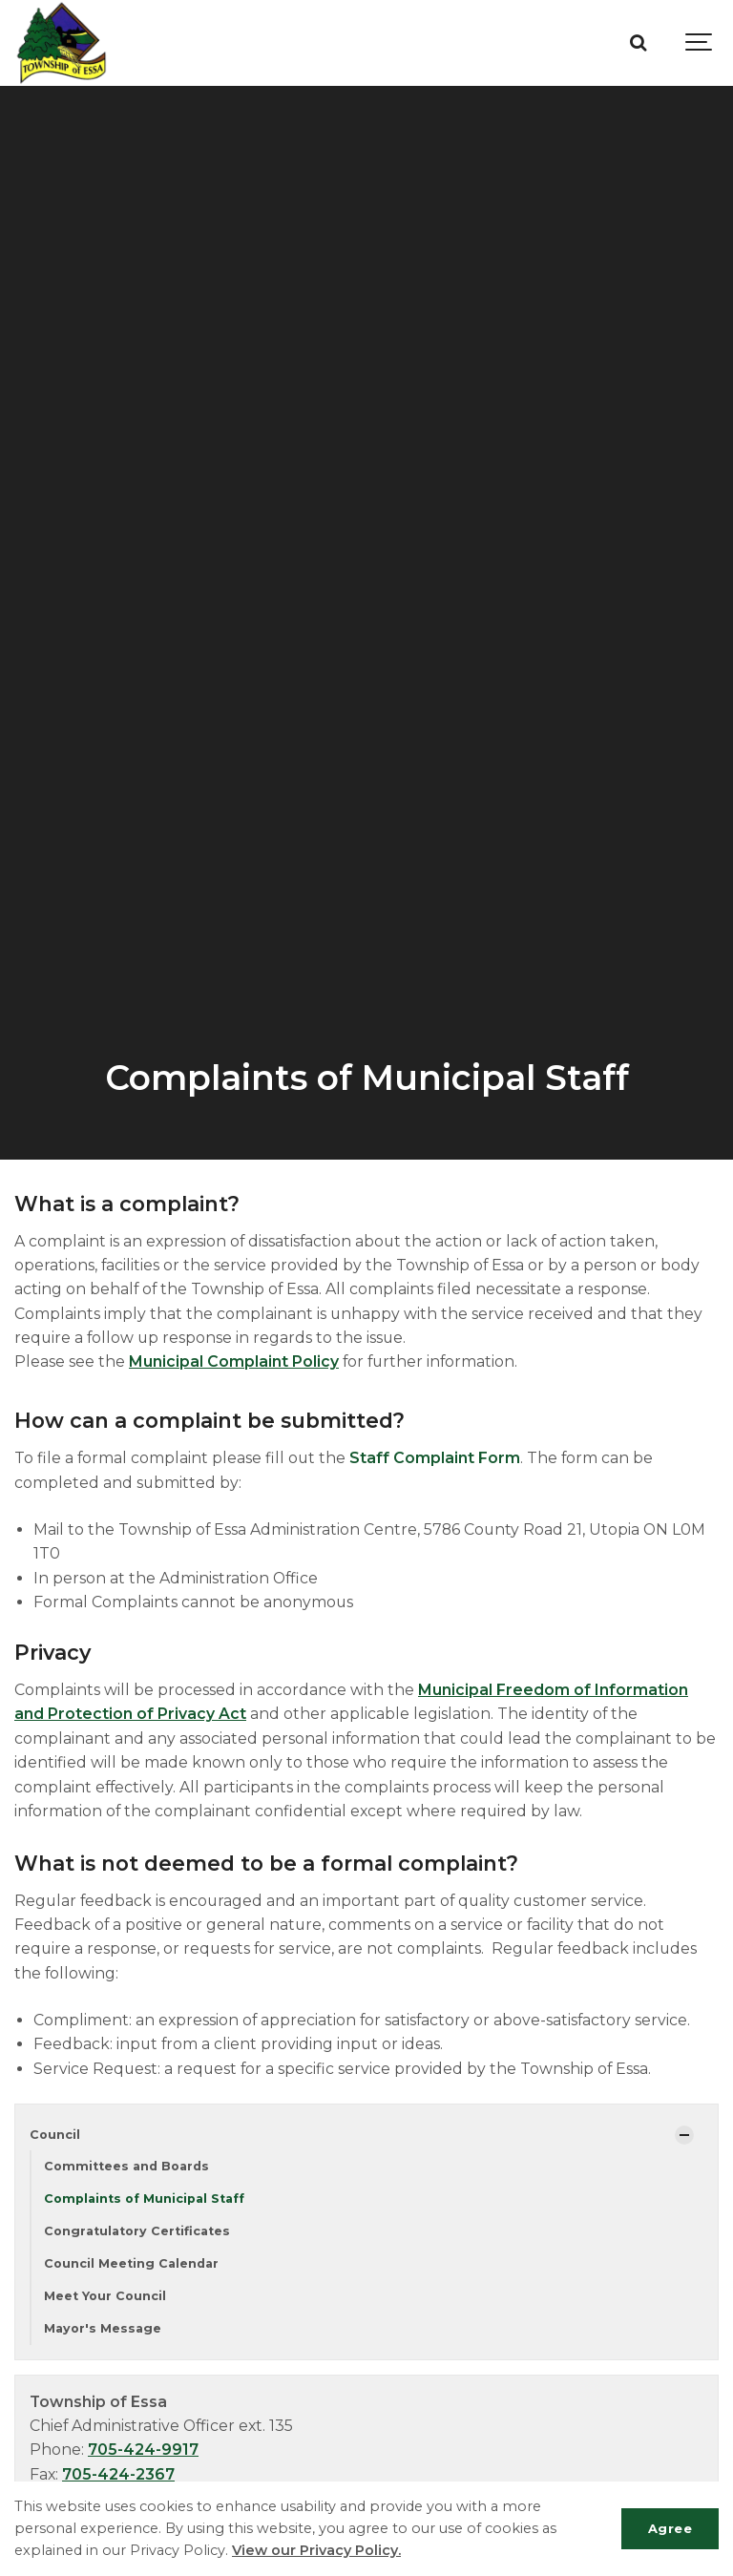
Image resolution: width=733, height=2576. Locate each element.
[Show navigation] (700, 43)
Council (55, 2134)
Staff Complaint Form (434, 1458)
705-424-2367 (118, 2474)
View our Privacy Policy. (316, 2550)
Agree (670, 2528)
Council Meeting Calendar (131, 2263)
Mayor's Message (102, 2328)
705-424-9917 (143, 2449)
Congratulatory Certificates (137, 2231)
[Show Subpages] (684, 2135)
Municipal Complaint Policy (234, 1361)
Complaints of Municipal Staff (144, 2198)
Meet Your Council (105, 2296)
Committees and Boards (126, 2166)
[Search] (638, 43)
